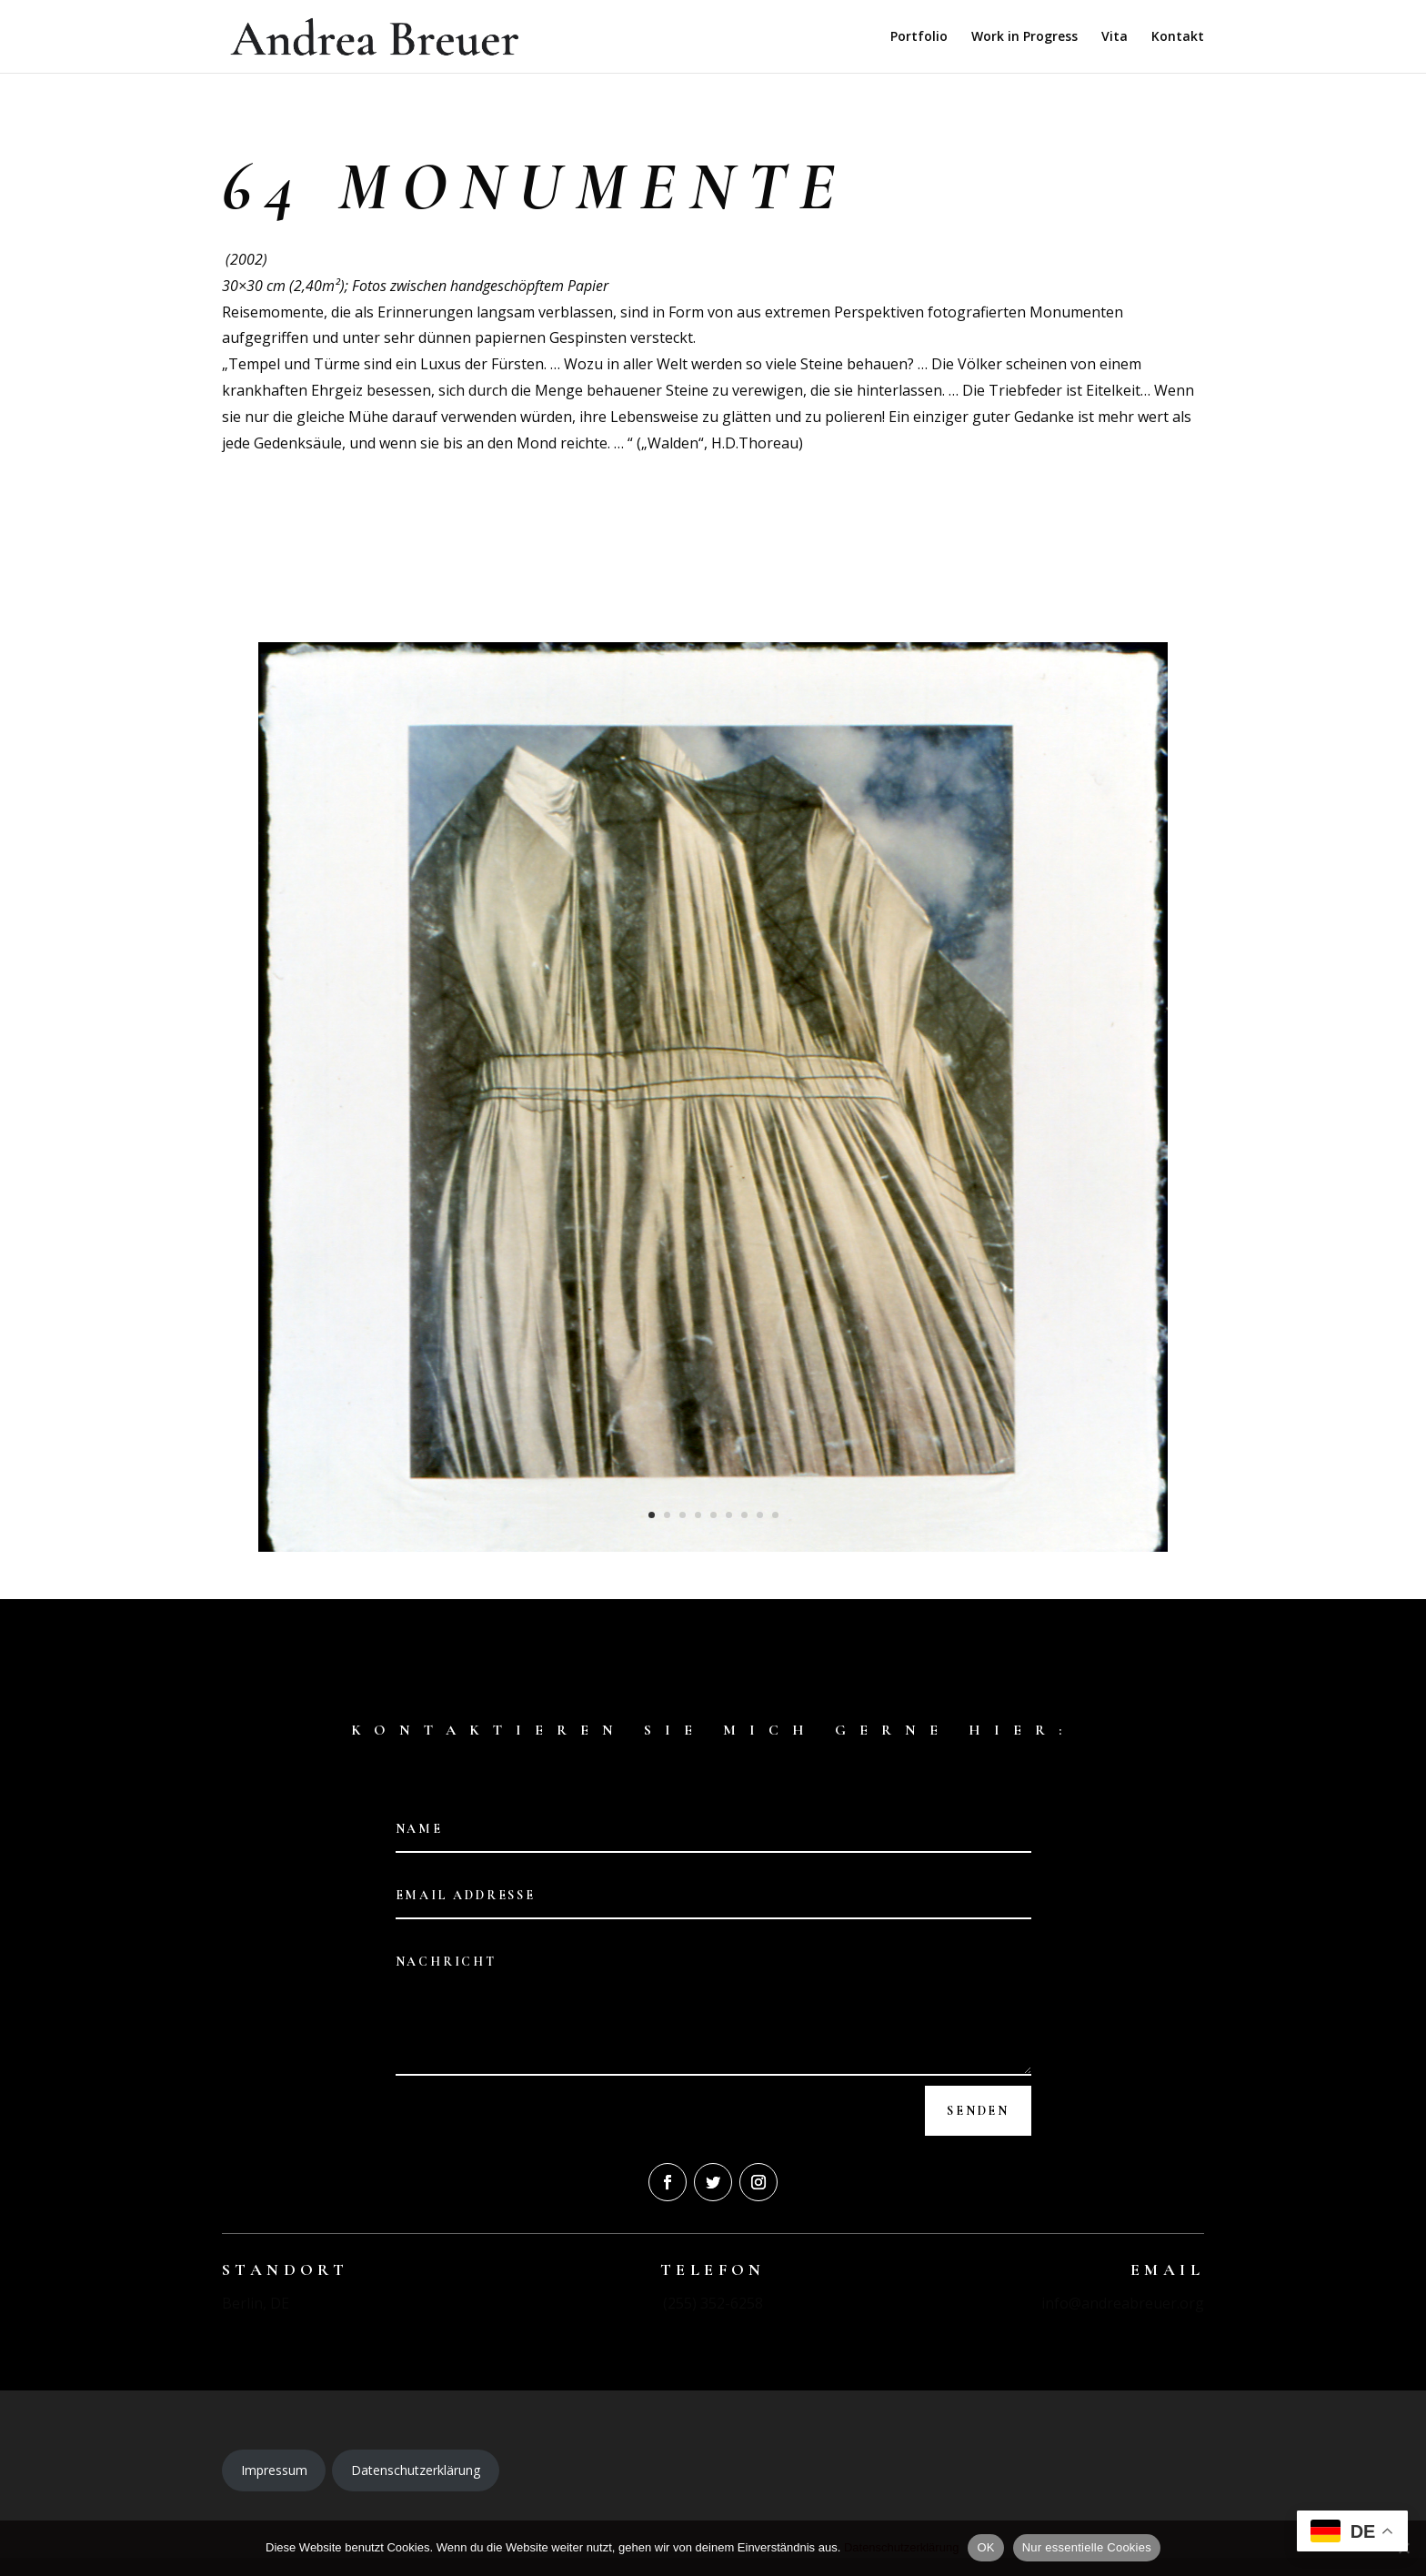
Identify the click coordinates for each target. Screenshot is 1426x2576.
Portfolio (919, 37)
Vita (1114, 37)
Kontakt (1177, 37)
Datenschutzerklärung (415, 2470)
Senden (978, 2110)
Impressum (274, 2470)
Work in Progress (1024, 37)
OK (985, 2547)
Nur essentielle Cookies (1086, 2547)
